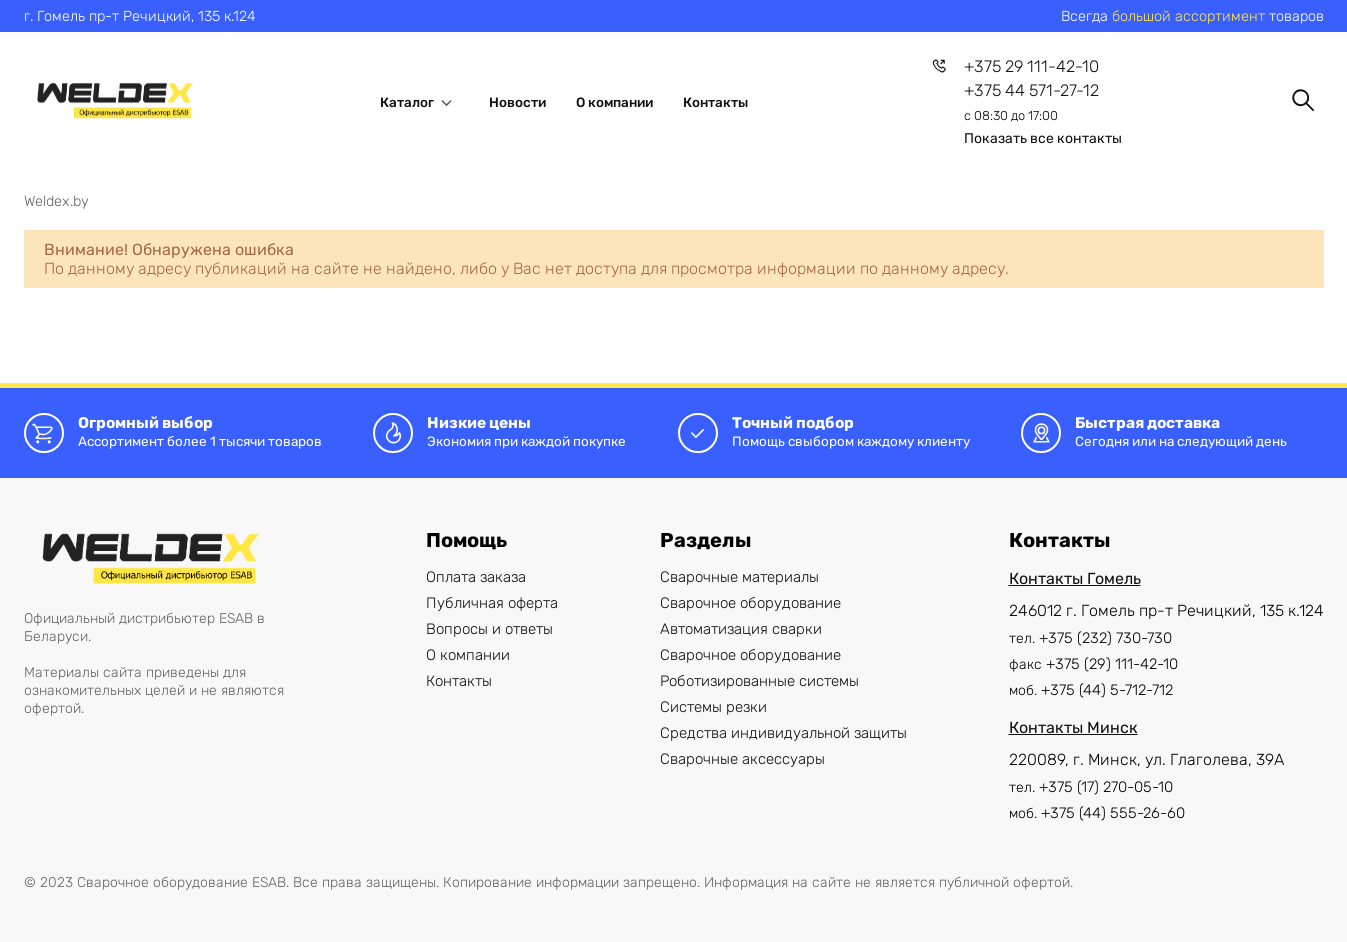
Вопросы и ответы (489, 629)
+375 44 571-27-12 (1031, 90)
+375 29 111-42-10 (1031, 66)
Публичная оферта (492, 603)
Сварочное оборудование (750, 603)
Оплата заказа (476, 577)
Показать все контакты (1043, 138)
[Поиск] (1303, 100)
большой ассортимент (1188, 16)
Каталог (419, 102)
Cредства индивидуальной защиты (783, 733)
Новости (517, 102)
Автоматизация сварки (741, 629)
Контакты (715, 102)
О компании (614, 102)
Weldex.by (56, 201)
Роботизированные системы (759, 681)
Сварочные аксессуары (742, 759)
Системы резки (713, 707)
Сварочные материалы (739, 577)
